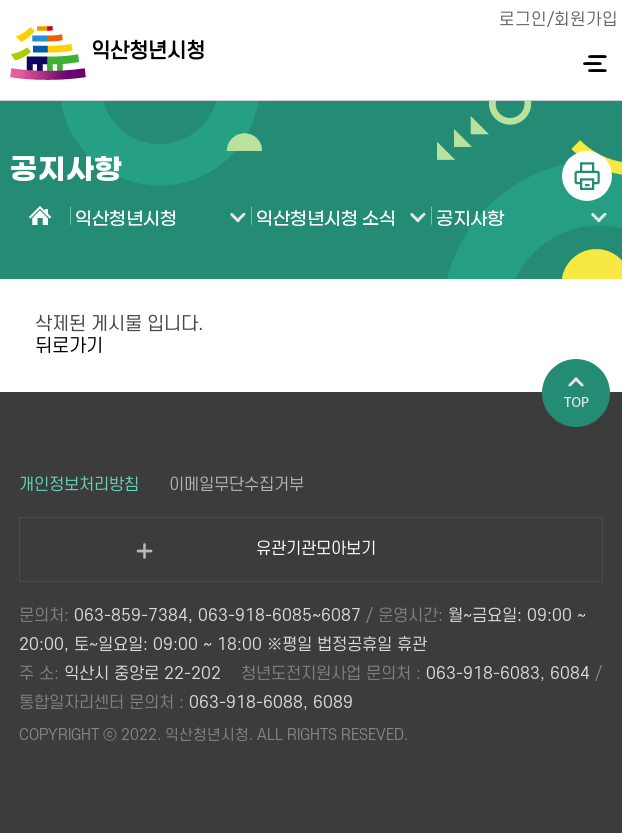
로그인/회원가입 (558, 19)
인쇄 (587, 176)
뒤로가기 (69, 346)
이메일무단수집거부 (236, 485)
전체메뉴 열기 (594, 63)
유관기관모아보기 (256, 560)
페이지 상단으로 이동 (577, 394)
